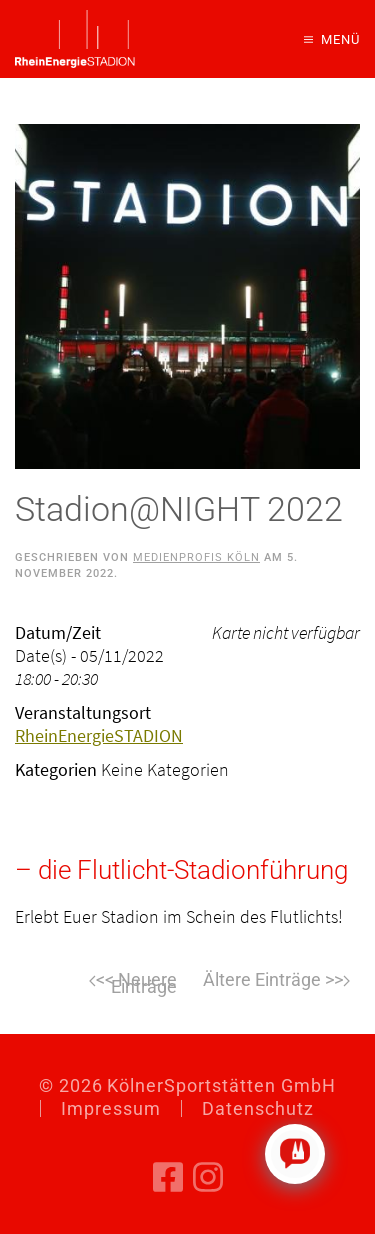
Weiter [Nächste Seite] (276, 981)
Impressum (111, 1108)
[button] (332, 39)
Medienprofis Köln (196, 557)
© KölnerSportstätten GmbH (187, 1085)
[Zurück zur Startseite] (75, 39)
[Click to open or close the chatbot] (295, 1154)
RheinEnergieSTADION (99, 735)
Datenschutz (258, 1108)
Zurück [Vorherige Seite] (99, 981)
